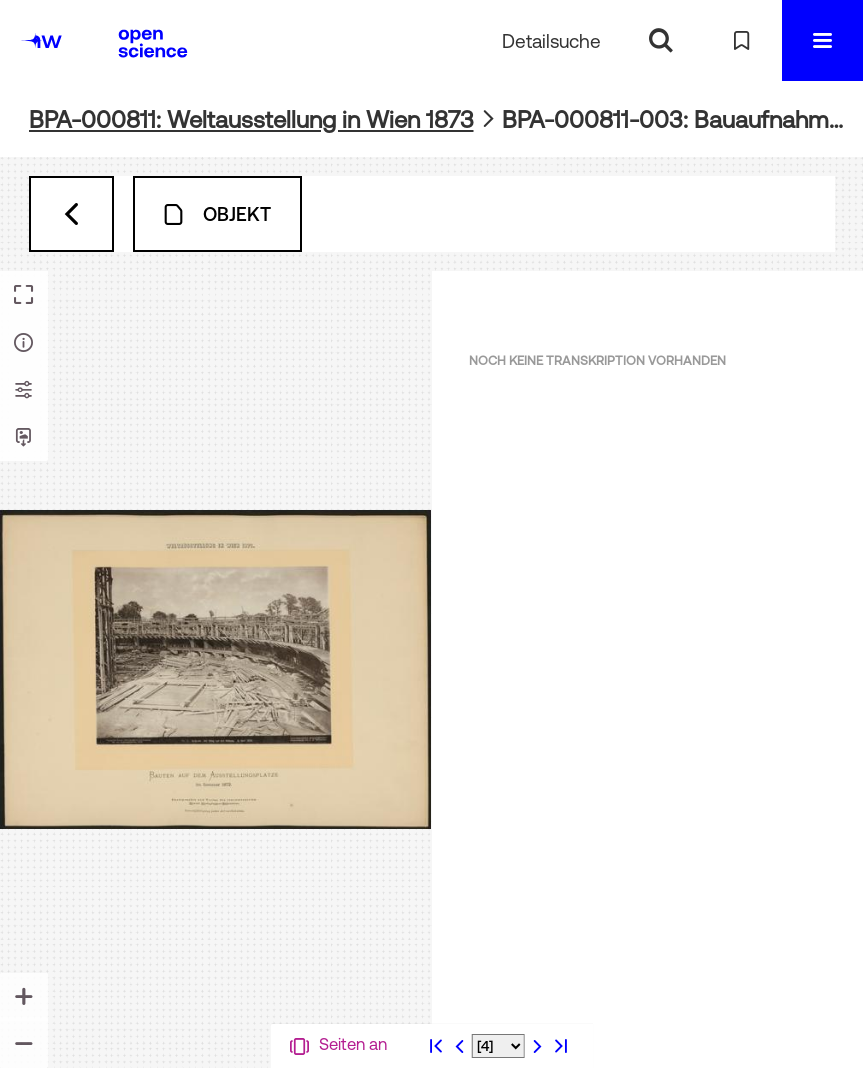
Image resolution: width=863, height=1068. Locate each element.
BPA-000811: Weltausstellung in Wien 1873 (251, 119)
